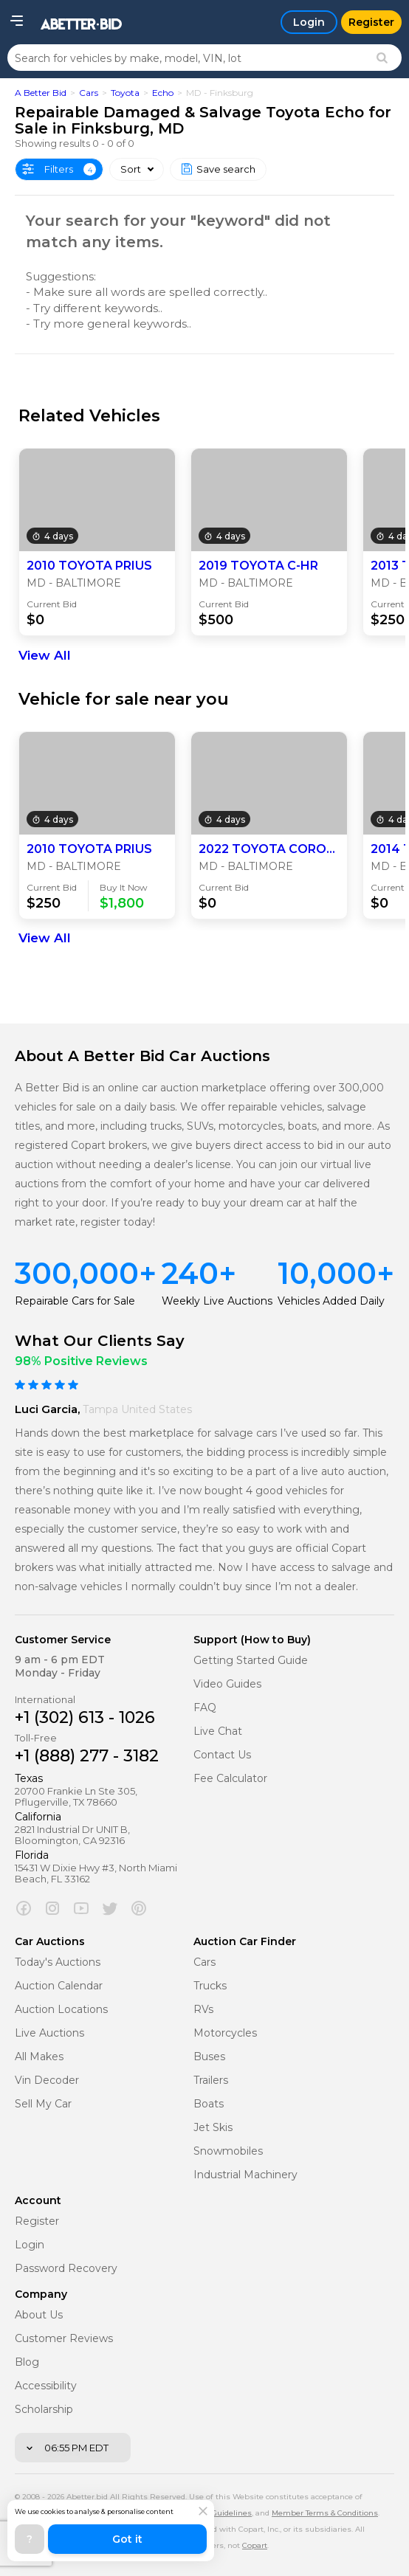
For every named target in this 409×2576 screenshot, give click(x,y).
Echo (162, 92)
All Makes (39, 2057)
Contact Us (222, 1755)
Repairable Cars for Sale (75, 1301)
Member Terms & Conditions (325, 2513)
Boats (208, 2104)
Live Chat (217, 1731)
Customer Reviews (64, 2338)
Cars (88, 92)
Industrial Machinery (245, 2175)
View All (44, 655)
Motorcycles (225, 2033)
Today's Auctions (57, 1962)
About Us (39, 2315)
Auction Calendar (59, 1986)
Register (37, 2221)
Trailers (210, 2080)
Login (29, 2245)
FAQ (204, 1708)
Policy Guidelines (219, 2513)
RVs (203, 2009)
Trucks (210, 1986)
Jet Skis (213, 2127)
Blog (27, 2362)
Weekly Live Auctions (217, 1301)
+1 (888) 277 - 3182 (87, 1756)
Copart (254, 2545)
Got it (127, 2539)
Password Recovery (66, 2268)
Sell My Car (43, 2104)
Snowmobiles (228, 2151)
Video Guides (227, 1684)
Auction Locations (61, 2009)
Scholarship (44, 2409)
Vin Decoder (47, 2080)
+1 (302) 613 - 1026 (85, 1717)
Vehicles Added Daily (331, 1301)
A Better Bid (40, 92)
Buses (209, 2057)
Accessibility (46, 2386)
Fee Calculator (230, 1778)
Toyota (125, 92)
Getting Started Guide (250, 1660)
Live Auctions (49, 2033)
